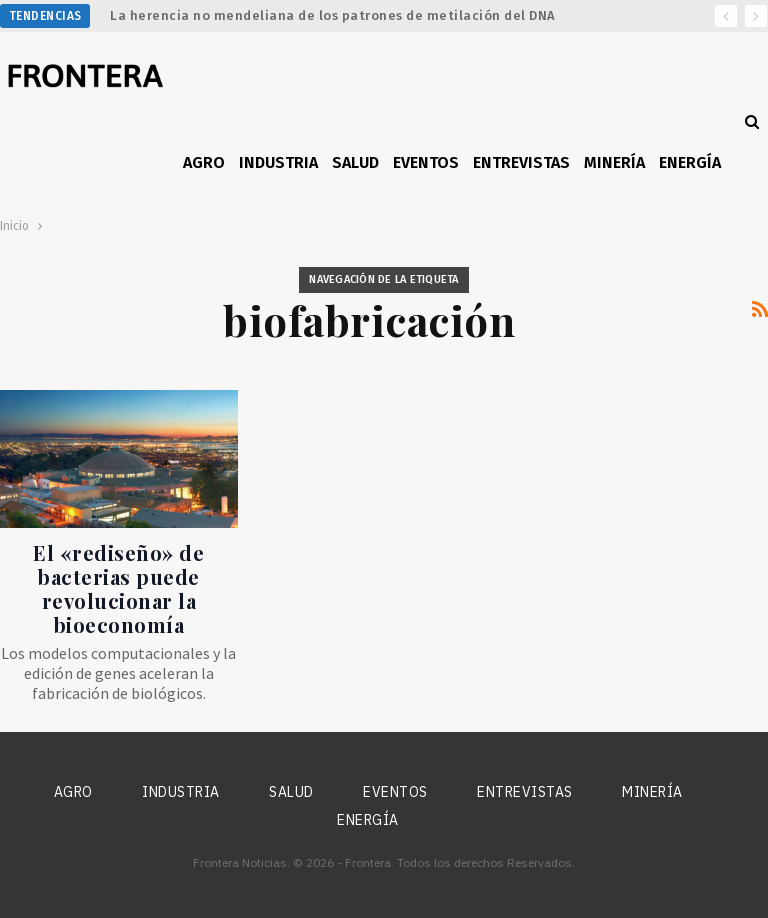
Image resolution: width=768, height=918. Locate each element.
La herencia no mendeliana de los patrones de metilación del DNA (333, 15)
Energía (690, 162)
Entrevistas (521, 162)
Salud (355, 162)
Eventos (426, 162)
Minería (614, 162)
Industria (278, 162)
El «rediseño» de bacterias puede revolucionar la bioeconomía (118, 588)
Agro (204, 162)
